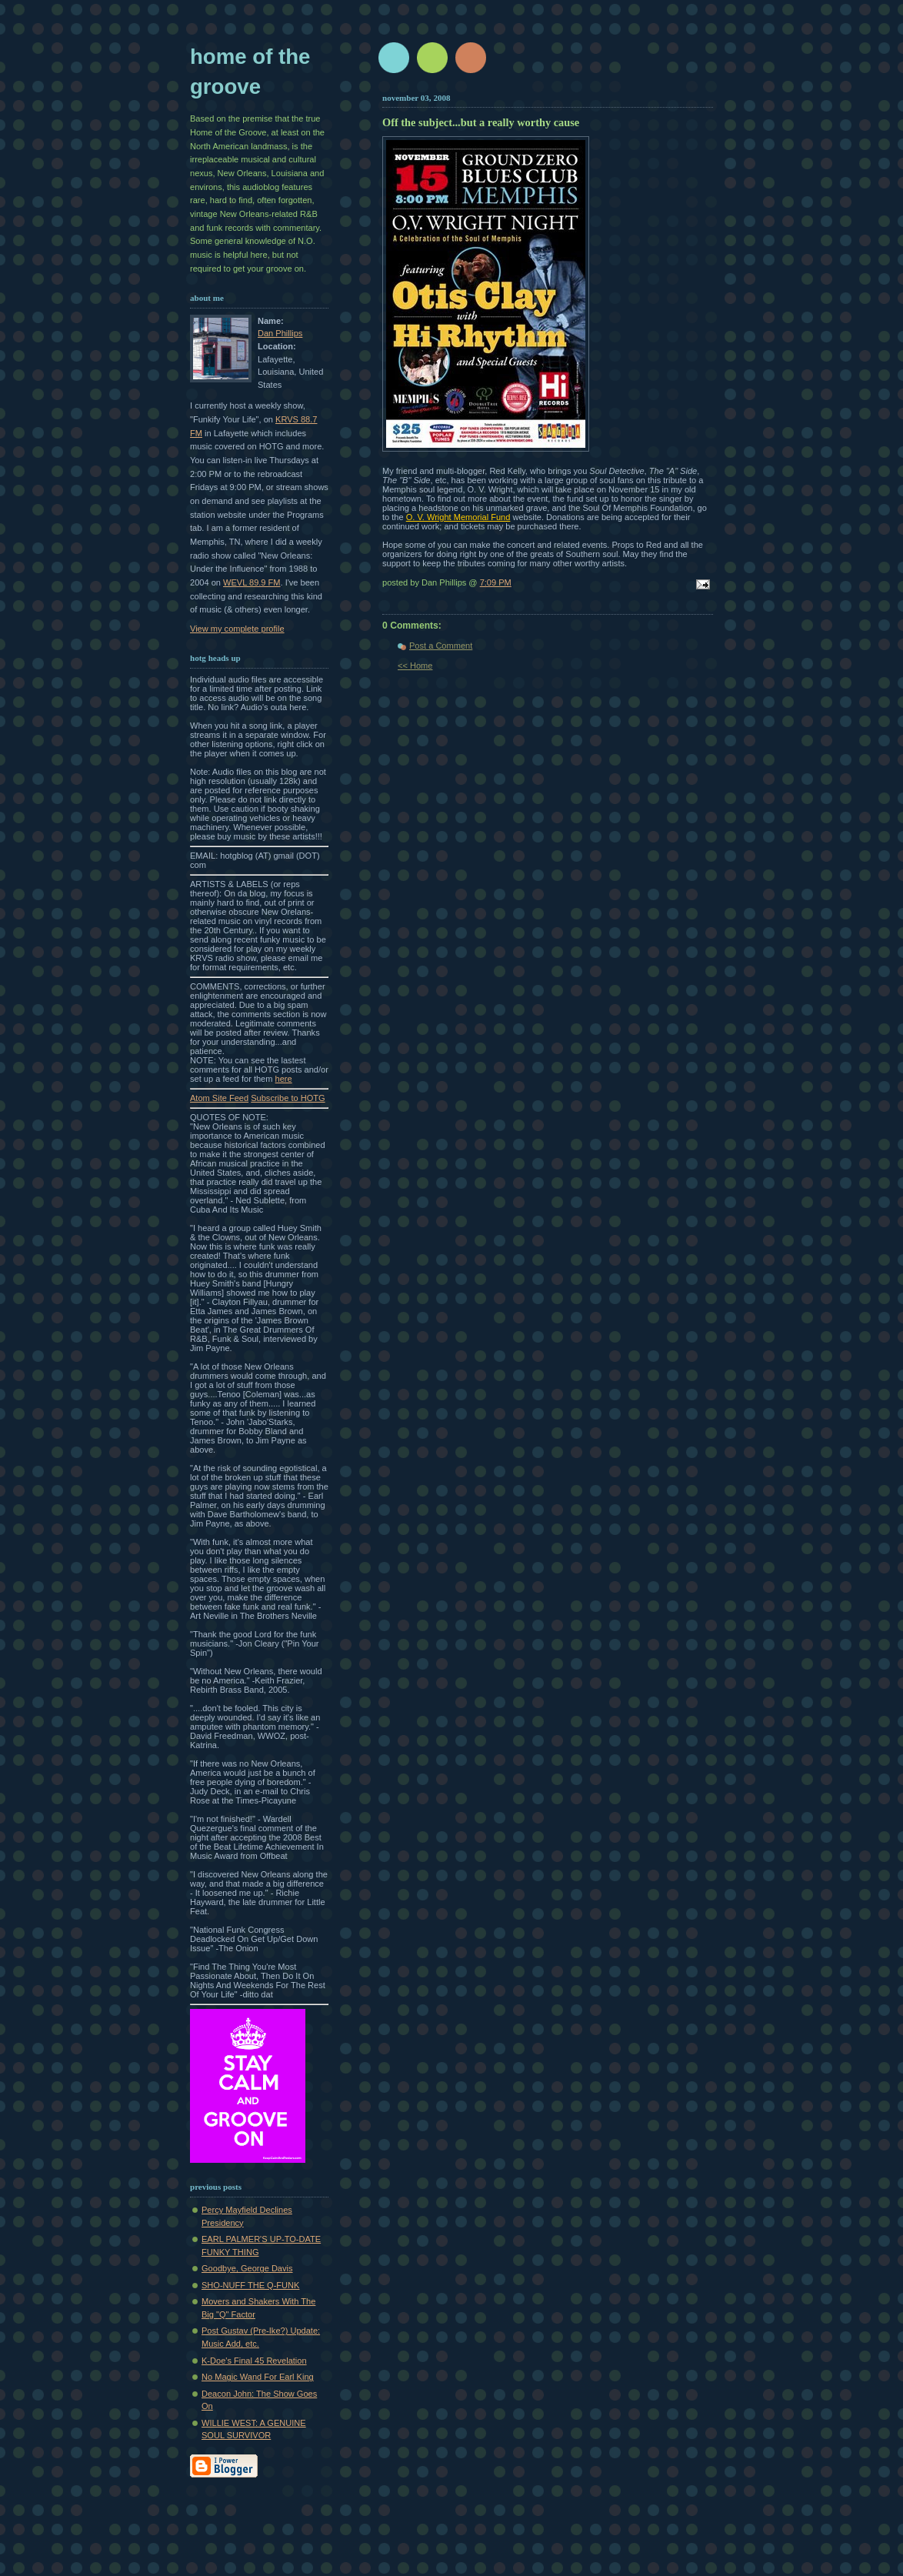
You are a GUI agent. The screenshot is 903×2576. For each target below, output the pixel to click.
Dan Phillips (280, 333)
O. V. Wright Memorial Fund (458, 517)
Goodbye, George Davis (247, 2268)
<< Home (415, 665)
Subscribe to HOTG (288, 1098)
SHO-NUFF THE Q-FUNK (250, 2285)
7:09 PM (495, 582)
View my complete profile (237, 628)
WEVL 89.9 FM (252, 582)
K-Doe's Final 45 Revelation (254, 2360)
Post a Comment (440, 645)
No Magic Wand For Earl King (258, 2376)
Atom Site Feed (219, 1098)
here (283, 1078)
